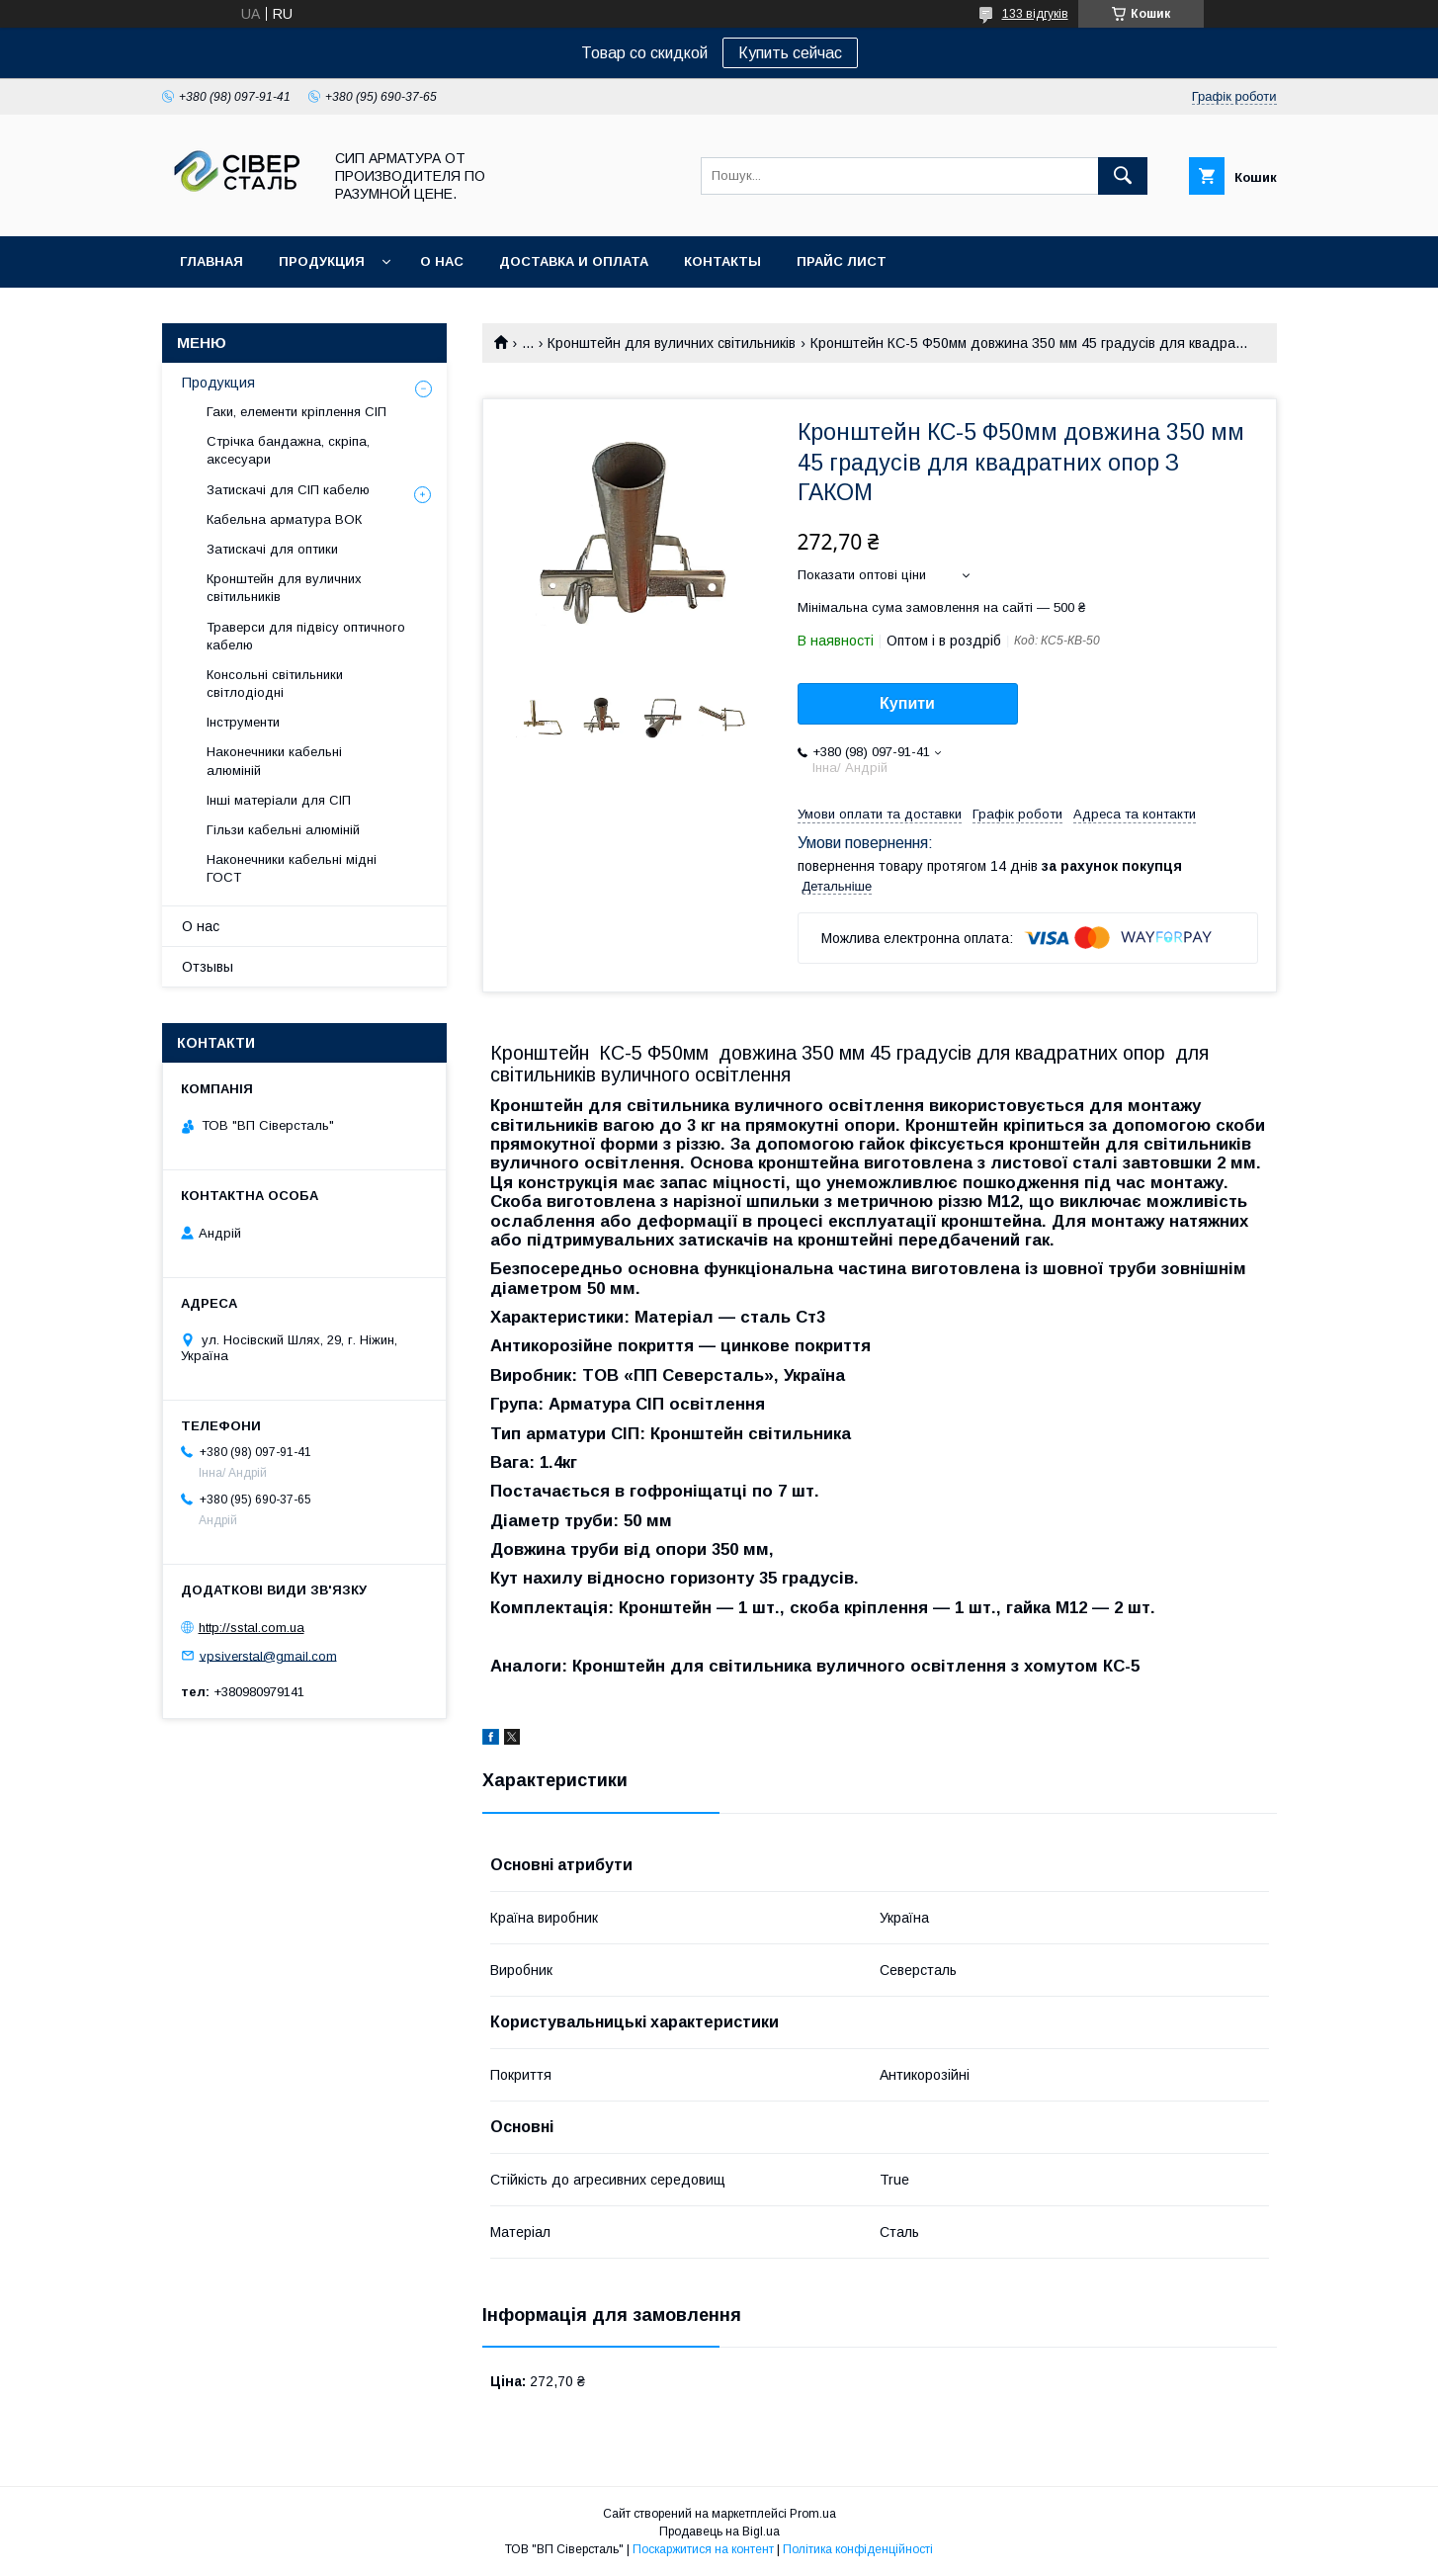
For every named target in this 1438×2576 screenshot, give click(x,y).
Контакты (722, 261)
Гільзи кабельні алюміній (283, 829)
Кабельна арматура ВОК (284, 519)
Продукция (322, 261)
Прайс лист (842, 261)
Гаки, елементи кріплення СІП (296, 411)
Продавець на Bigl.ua (719, 2531)
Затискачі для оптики (272, 549)
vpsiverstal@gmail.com (268, 1655)
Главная (211, 261)
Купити (907, 703)
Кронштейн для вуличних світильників (672, 343)
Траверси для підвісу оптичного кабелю (306, 636)
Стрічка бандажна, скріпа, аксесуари (288, 450)
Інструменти (243, 722)
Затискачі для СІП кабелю (288, 489)
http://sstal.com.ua (251, 1627)
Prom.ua (813, 2514)
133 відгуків (1035, 14)
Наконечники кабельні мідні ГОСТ (292, 868)
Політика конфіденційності (858, 2549)
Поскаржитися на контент (703, 2549)
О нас (442, 261)
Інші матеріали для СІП (279, 800)
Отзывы (207, 967)
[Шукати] (1122, 176)
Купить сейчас (790, 52)
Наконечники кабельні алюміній (274, 760)
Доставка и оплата (573, 261)
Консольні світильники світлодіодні (275, 683)
